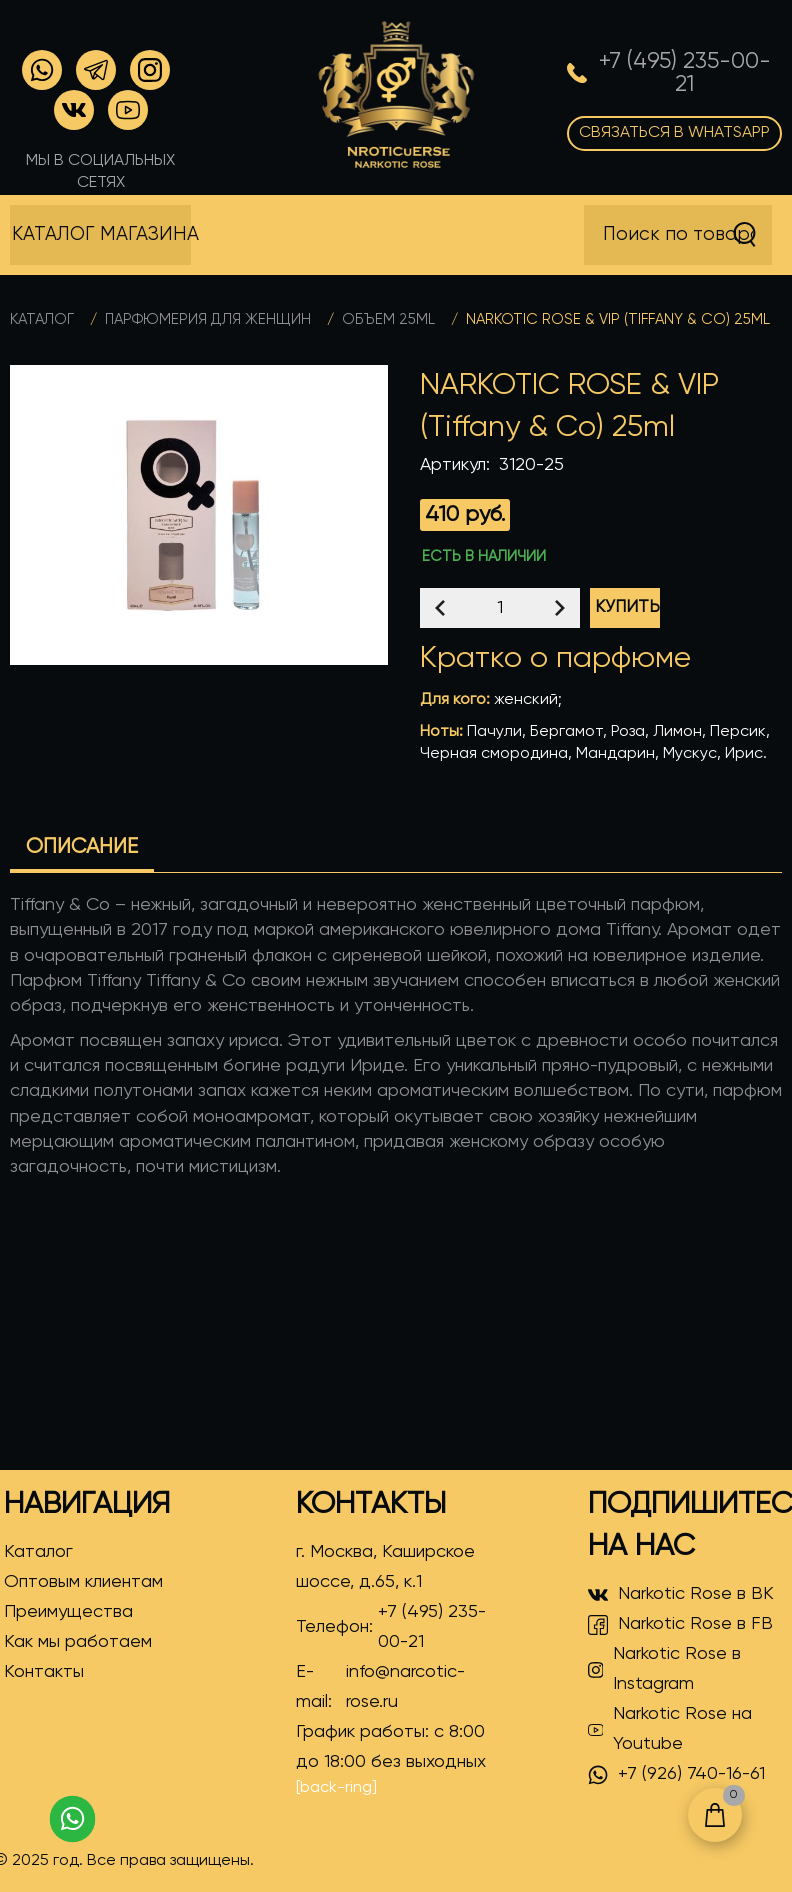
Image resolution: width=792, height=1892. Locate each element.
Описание (82, 847)
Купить (627, 607)
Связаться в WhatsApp (674, 133)
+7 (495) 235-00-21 (432, 1627)
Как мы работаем (78, 1642)
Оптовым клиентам (83, 1582)
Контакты (44, 1672)
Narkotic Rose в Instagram (665, 1669)
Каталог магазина (101, 234)
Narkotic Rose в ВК (681, 1595)
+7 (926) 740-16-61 (676, 1775)
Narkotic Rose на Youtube (670, 1729)
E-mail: (393, 1687)
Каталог (42, 319)
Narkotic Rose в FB (680, 1625)
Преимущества (68, 1612)
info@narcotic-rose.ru (405, 1687)
